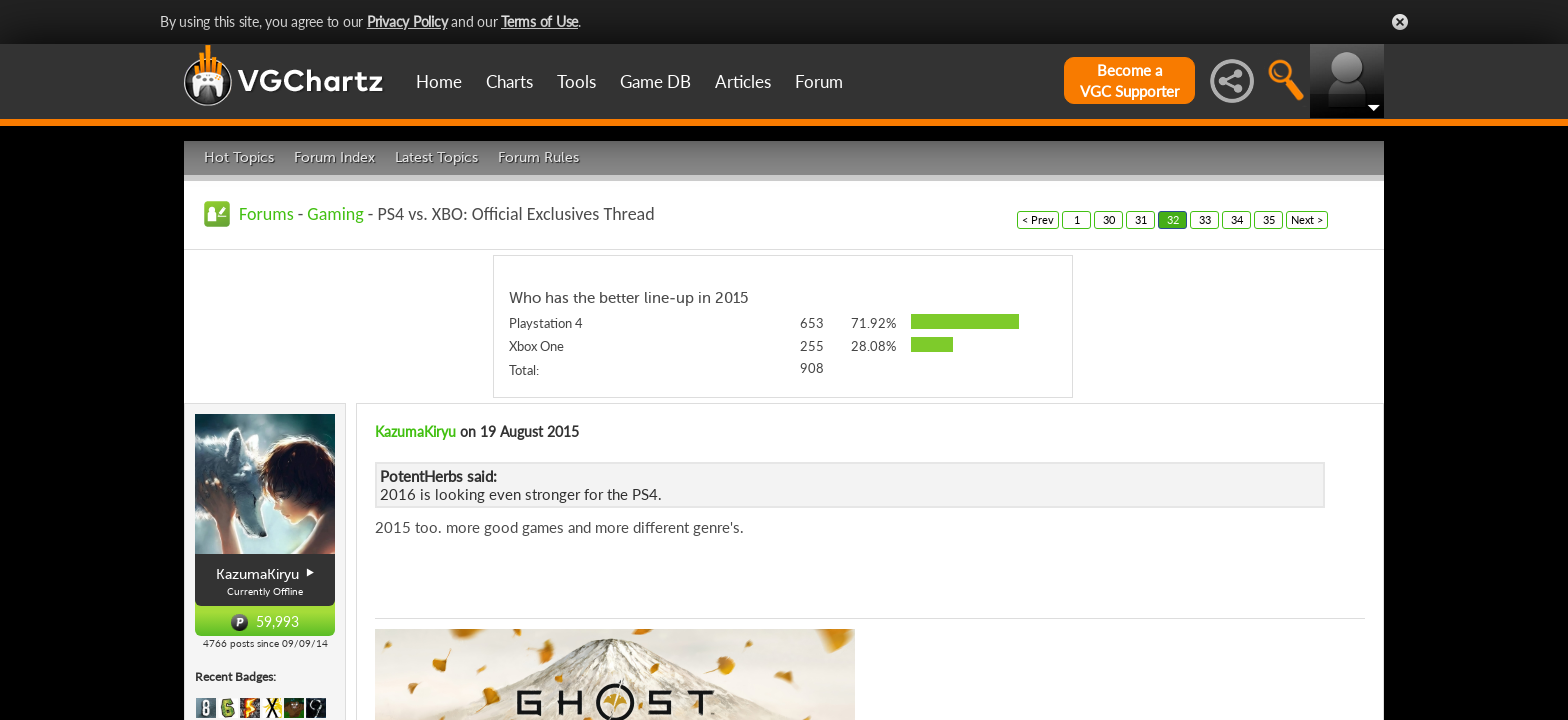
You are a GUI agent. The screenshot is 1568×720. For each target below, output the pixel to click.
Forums (266, 214)
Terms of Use (539, 21)
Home (439, 81)
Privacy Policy (407, 21)
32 (1173, 219)
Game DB (655, 81)
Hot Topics (239, 157)
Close (1400, 22)
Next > (1307, 219)
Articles (743, 81)
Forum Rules (538, 157)
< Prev (1038, 219)
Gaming (335, 214)
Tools (576, 81)
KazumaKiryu (415, 431)
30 (1109, 219)
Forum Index (334, 157)
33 (1205, 219)
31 (1141, 219)
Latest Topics (436, 157)
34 (1237, 219)
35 (1269, 219)
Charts (509, 81)
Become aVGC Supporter (1129, 80)
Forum (819, 81)
